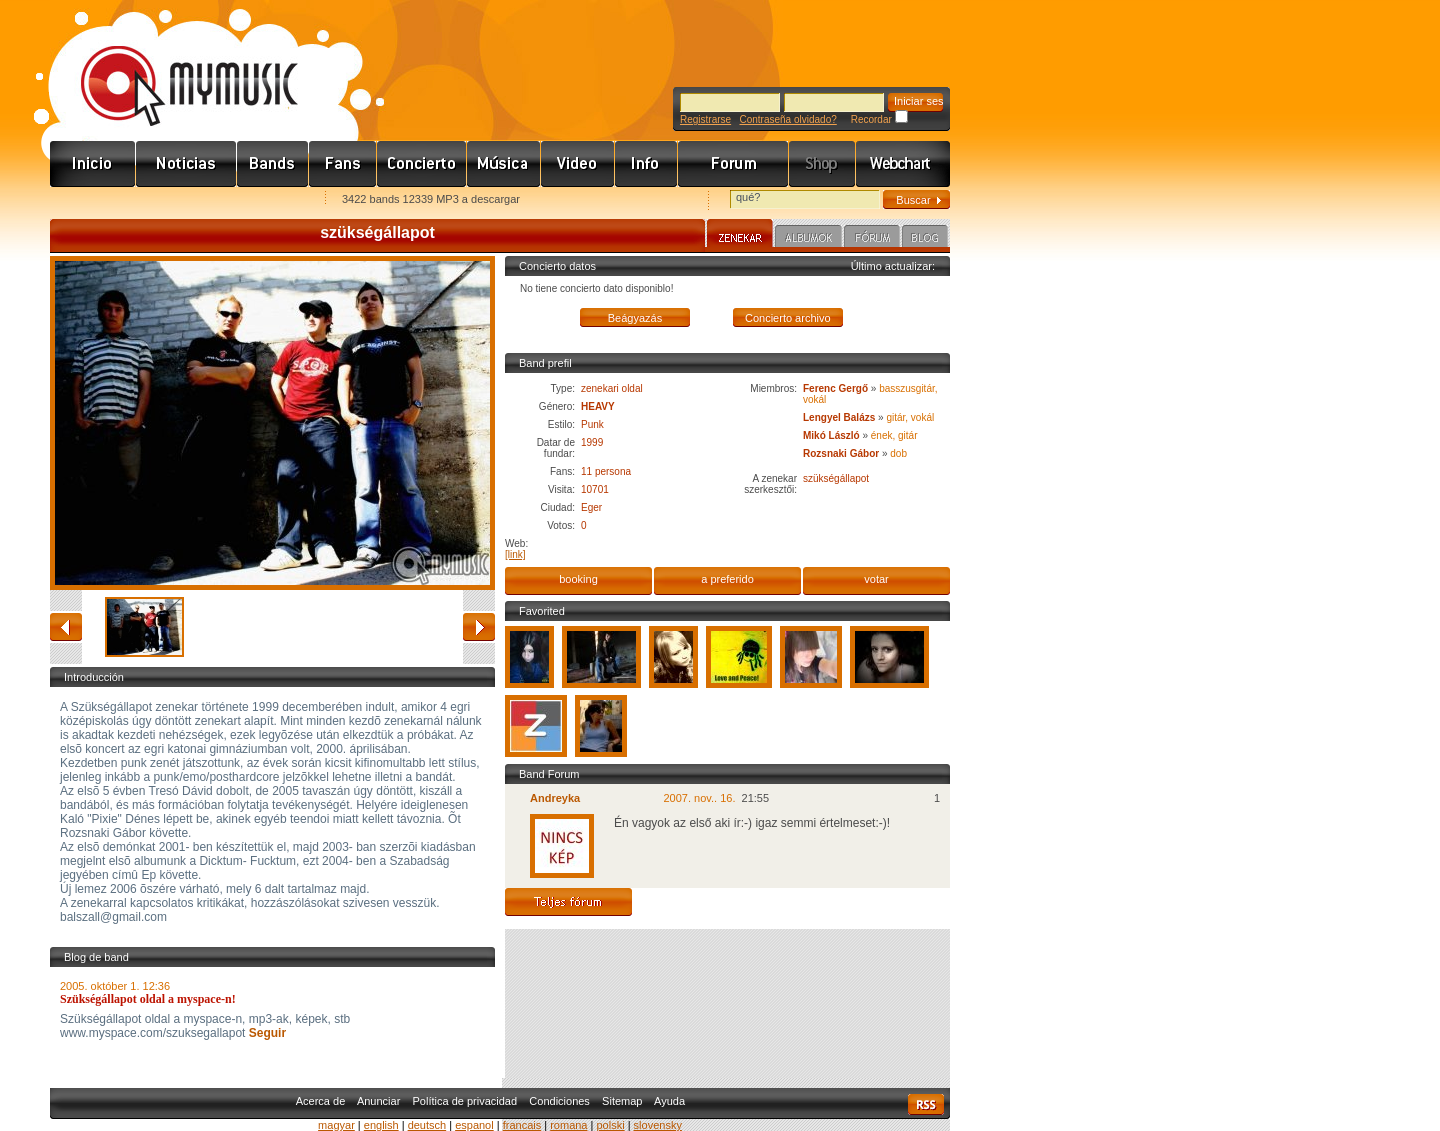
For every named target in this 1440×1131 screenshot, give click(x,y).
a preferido (727, 579)
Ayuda (669, 1101)
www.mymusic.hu (172, 65)
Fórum (733, 164)
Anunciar (378, 1101)
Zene (504, 164)
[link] (515, 554)
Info (646, 164)
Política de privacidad (465, 1101)
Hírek (186, 164)
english (381, 1125)
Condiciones (559, 1101)
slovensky (658, 1125)
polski (610, 1125)
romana (568, 1125)
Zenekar (740, 236)
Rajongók (343, 164)
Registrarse (705, 119)
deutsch (427, 1125)
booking (578, 579)
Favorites (91, 200)
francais (522, 1125)
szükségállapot (836, 478)
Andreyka (555, 798)
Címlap (93, 164)
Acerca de (321, 1101)
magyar (336, 1125)
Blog (925, 239)
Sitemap (622, 1101)
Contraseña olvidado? (787, 119)
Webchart (903, 164)
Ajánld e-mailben (261, 200)
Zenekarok (273, 164)
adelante (479, 627)
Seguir (265, 1033)
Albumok (808, 239)
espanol (474, 1125)
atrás (66, 627)
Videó (578, 164)
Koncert (422, 164)
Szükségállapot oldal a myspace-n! (148, 999)
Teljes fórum (568, 902)
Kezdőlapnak (176, 200)
